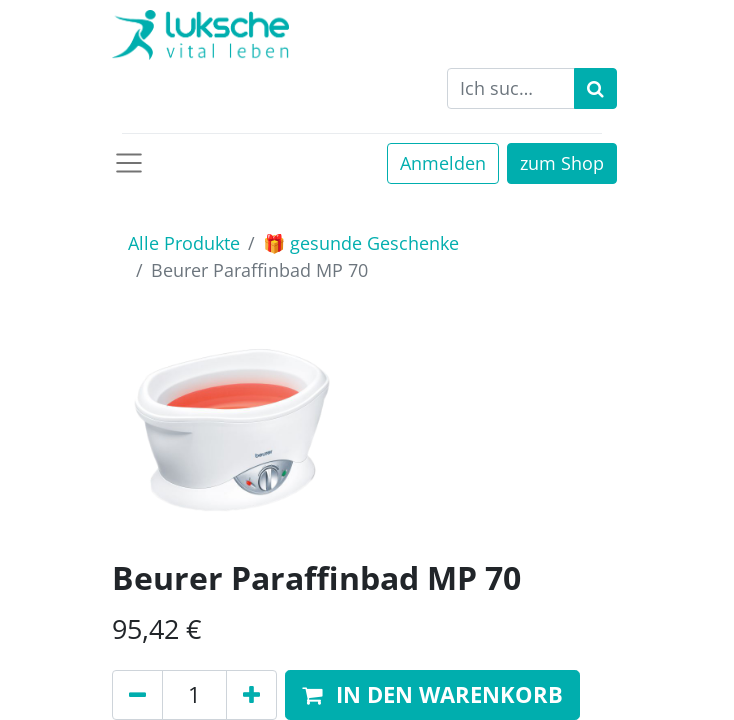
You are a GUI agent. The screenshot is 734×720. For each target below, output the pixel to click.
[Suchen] (595, 88)
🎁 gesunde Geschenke (361, 243)
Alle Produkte (184, 243)
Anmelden (443, 163)
